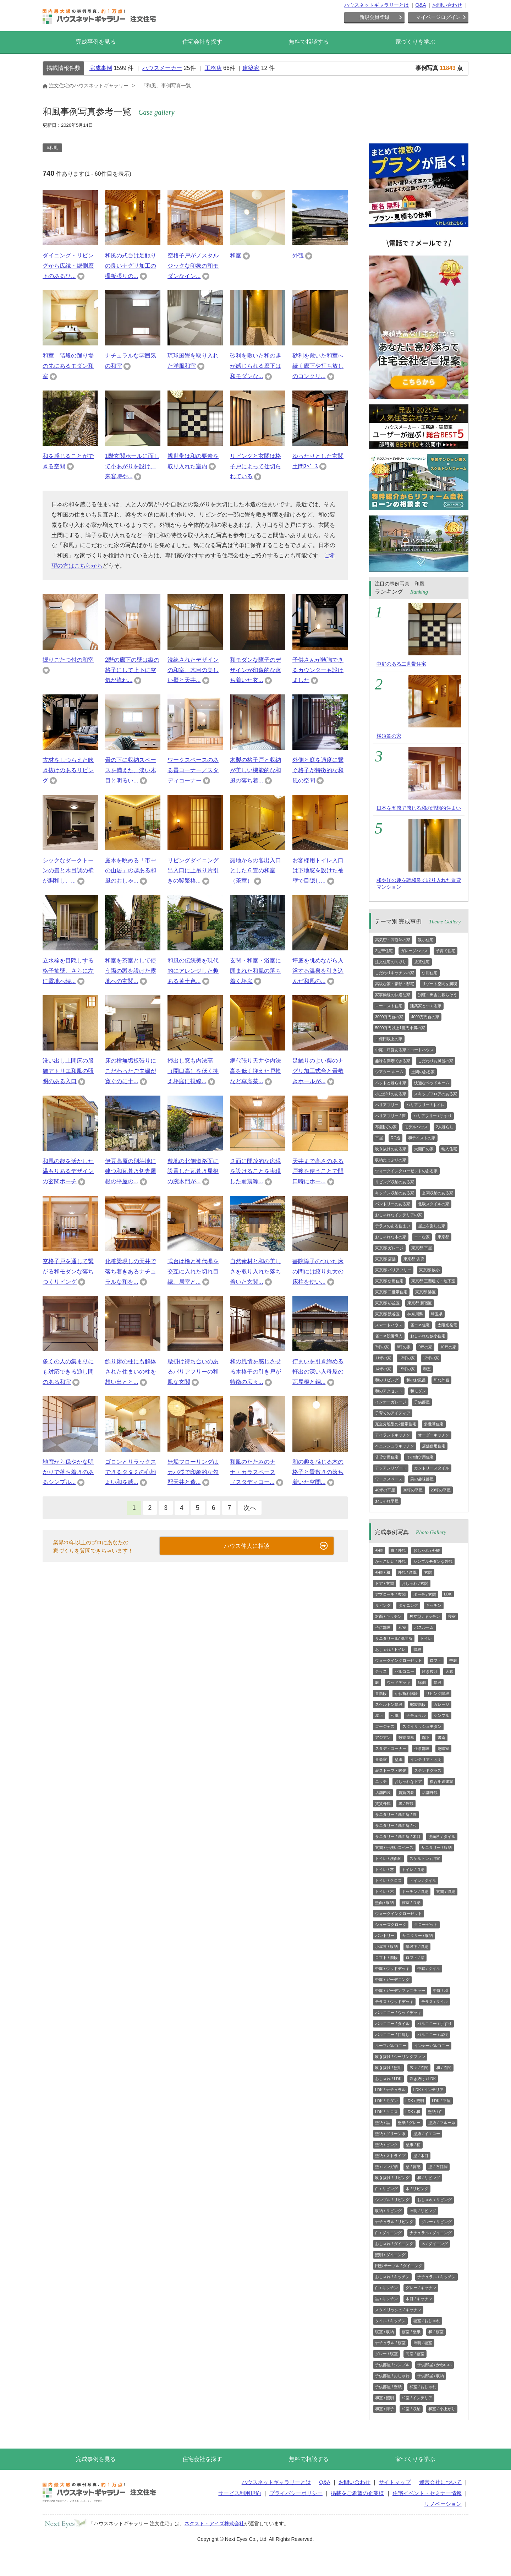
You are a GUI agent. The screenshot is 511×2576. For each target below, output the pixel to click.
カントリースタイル (431, 1468)
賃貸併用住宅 (387, 1457)
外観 (298, 255)
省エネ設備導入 (388, 1336)
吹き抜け (430, 1671)
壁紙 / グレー (409, 2123)
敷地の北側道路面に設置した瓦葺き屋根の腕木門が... (193, 1171)
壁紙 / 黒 (382, 2123)
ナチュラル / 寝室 (390, 2343)
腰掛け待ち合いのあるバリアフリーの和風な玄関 (193, 1371)
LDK (447, 1594)
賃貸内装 (406, 1792)
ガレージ (441, 1704)
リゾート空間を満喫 (439, 984)
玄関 (428, 1572)
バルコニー (404, 1671)
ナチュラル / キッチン (436, 2277)
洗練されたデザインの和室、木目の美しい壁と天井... (193, 670)
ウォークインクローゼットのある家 (406, 1171)
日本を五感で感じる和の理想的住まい (419, 808)
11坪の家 (383, 1358)
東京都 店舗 (385, 1259)
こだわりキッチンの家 (394, 973)
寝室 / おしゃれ (426, 2321)
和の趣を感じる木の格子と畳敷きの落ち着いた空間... (318, 1472)
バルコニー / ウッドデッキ (398, 2012)
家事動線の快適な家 (392, 995)
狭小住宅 (426, 940)
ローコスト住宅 (388, 1006)
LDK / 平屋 (441, 2101)
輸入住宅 (449, 1149)
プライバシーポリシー (296, 2493)
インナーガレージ (390, 1402)
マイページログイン (438, 17)
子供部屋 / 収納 (430, 2376)
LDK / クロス (386, 2112)
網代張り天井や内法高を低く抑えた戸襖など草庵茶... (255, 1071)
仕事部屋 (422, 1748)
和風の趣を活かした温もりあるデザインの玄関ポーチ (68, 1171)
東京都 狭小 (429, 1270)
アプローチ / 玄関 (390, 1594)
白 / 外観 (398, 1550)
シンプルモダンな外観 (432, 1561)
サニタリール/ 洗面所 (393, 1638)
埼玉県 (437, 1314)
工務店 (213, 68)
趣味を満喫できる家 (392, 1061)
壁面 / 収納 (384, 1902)
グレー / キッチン (421, 2288)
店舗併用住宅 (433, 1446)
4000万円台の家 (425, 1017)
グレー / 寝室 (386, 2354)
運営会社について (440, 2482)
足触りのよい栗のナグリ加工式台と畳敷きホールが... (318, 1071)
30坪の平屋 (413, 1490)
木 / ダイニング (434, 2244)
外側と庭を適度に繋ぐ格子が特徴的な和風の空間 (318, 770)
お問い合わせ (447, 5)
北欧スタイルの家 (433, 1204)
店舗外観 (430, 1792)
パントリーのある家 (392, 1204)
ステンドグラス (427, 1770)
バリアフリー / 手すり (432, 1116)
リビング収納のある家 (394, 1182)
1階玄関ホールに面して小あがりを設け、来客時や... (132, 466)
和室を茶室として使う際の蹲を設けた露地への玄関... (130, 970)
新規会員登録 (374, 17)
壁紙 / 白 (435, 2112)
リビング (383, 1605)
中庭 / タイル (428, 1968)
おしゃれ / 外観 (426, 1550)
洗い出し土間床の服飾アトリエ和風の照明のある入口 (68, 1071)
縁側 (422, 1682)
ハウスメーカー (162, 68)
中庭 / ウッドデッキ (392, 1968)
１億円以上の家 (388, 1039)
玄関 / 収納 (445, 1891)
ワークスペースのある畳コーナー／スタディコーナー (193, 770)
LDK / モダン (386, 2101)
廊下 (426, 1737)
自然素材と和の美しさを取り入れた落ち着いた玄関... (255, 1271)
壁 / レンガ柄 (386, 2167)
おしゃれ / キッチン (392, 2277)
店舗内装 (383, 1792)
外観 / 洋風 (407, 1572)
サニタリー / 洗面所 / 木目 (398, 1836)
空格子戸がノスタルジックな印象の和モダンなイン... (193, 265)
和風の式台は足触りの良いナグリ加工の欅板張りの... (130, 265)
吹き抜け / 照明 (388, 2067)
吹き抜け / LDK (423, 2078)
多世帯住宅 (434, 1424)
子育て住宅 (445, 951)
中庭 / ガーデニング (392, 1979)
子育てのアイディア (392, 1413)
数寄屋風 (406, 1737)
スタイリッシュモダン (421, 1726)
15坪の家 (407, 1369)
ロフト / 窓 (415, 1957)
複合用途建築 (441, 1781)
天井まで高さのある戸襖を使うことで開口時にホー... (318, 1171)
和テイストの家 (421, 1138)
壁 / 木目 (420, 2156)
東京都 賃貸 (413, 1259)
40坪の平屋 (385, 1490)
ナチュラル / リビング (394, 2222)
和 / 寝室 (435, 2332)
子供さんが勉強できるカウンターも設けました (318, 670)
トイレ (426, 1638)
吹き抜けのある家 (390, 1149)
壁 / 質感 (413, 2167)
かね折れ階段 (406, 1693)
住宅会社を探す (202, 42)
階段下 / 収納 (417, 1946)
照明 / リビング (423, 2211)
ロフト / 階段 (386, 1957)
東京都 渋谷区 (387, 1314)
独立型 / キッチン (425, 1616)
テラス (381, 1671)
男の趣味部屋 (422, 1479)
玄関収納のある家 (437, 1193)
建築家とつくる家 (425, 1006)
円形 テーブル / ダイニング (398, 2266)
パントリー (385, 1935)
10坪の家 (448, 1347)
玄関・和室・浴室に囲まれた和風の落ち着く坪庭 (255, 970)
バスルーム (424, 1627)
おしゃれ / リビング (434, 2200)
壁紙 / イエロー (426, 2134)
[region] (195, 150)
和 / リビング (428, 2178)
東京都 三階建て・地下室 (433, 1281)
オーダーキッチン (433, 1435)
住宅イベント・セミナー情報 (427, 2493)
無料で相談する (309, 42)
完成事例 (100, 68)
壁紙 (398, 1759)
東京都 (443, 1237)
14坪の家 (383, 1369)
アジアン (383, 1737)
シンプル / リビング (392, 2200)
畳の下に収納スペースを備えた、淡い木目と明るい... (130, 770)
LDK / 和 (413, 2112)
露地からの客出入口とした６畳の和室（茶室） (255, 870)
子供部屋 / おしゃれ (392, 2376)
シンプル (441, 1715)
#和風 (52, 147)
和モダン (418, 1391)
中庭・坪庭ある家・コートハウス (404, 1050)
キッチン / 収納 (415, 1891)
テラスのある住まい (392, 1226)
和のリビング (387, 1380)
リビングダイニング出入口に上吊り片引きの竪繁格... (193, 870)
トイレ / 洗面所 (388, 1858)
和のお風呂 (416, 1380)
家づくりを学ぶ (415, 42)
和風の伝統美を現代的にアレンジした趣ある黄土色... (193, 970)
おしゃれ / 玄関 (415, 1583)
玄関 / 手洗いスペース (394, 1847)
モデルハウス (416, 1127)
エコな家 (422, 1237)
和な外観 (441, 1380)
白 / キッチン (386, 2288)
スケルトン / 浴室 (425, 1858)
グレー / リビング (436, 2222)
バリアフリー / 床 (390, 1116)
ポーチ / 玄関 (424, 1594)
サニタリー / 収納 (436, 1847)
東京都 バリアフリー (393, 1270)
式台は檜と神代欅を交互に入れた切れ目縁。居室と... (193, 1271)
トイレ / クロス (388, 1880)
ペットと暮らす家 (390, 1083)
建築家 (250, 68)
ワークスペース (388, 1479)
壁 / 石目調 (437, 2167)
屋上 (379, 1715)
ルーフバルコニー (390, 2045)
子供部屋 (422, 1402)
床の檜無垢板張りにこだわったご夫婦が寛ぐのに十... (130, 1071)
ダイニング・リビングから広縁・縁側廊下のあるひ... (68, 265)
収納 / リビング (388, 2211)
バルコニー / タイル (392, 2023)
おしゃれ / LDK (388, 2078)
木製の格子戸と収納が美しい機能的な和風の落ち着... (255, 770)
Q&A (420, 5)
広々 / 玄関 (419, 2067)
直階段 (381, 1693)
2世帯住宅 (384, 951)
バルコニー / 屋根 (432, 2034)
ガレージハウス (414, 951)
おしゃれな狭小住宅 (427, 1336)
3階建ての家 (386, 1127)
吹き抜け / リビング (392, 2178)
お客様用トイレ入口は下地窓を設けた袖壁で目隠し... (318, 870)
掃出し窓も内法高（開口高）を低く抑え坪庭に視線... (193, 1071)
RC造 (395, 1138)
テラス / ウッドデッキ (394, 2001)
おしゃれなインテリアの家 (398, 1215)
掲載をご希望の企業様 (357, 2493)
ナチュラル (416, 1715)
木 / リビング (417, 2189)
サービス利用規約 (239, 2493)
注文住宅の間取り (390, 962)
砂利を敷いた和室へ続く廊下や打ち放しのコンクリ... (318, 366)
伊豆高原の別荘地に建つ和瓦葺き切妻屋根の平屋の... (130, 1171)
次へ (249, 1507)
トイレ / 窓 (384, 1869)
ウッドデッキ (398, 1682)
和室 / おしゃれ (423, 2387)
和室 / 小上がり (441, 2409)
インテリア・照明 (425, 1759)
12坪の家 (431, 1358)
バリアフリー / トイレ (425, 1105)
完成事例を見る (96, 42)
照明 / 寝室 (422, 2343)
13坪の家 (407, 1358)
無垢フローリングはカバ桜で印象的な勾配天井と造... (193, 1472)
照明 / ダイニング (390, 2255)
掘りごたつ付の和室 (68, 660)
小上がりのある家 (390, 1094)
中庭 (453, 1660)
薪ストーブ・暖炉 (390, 1770)
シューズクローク (390, 1924)
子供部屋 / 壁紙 (388, 2387)
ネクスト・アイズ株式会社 (214, 2523)
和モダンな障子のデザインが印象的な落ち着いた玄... (255, 670)
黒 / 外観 (406, 1803)
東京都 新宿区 (419, 1303)
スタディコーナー (390, 1748)
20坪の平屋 (441, 1490)
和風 (395, 1715)
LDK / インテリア (428, 2089)
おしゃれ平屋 (387, 1501)
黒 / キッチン (386, 2299)
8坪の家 (404, 1347)
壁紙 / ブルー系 (441, 2123)
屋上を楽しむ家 (431, 1226)
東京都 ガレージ (389, 1248)
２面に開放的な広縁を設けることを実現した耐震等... (255, 1171)
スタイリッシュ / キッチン (398, 2310)
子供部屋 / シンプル (392, 2365)
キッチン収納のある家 (394, 1193)
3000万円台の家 (389, 1017)
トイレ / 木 (384, 1891)
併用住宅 (430, 973)
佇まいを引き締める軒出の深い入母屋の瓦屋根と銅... (318, 1371)
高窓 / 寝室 (415, 2354)
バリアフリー (387, 1105)
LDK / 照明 (415, 2101)
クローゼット (426, 1924)
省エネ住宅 (420, 1325)
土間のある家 (423, 1072)
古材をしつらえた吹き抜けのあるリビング (68, 770)
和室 (235, 255)
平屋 (379, 1138)
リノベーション (443, 2504)
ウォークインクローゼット (398, 1660)
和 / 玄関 (443, 2067)
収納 (417, 1649)
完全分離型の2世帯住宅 (395, 1424)
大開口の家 (424, 1149)
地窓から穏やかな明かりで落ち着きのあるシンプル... (68, 1472)
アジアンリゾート (390, 1468)
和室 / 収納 (411, 2409)
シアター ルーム (389, 1072)
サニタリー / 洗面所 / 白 (396, 1814)
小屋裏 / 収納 (386, 1946)
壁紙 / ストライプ (390, 2156)
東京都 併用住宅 (389, 1281)
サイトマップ (395, 2482)
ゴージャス (385, 1726)
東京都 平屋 (421, 1248)
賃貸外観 (383, 1803)
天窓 (449, 1671)
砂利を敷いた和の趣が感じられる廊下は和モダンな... (255, 366)
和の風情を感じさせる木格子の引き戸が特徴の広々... (255, 1371)
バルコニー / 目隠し (392, 2034)
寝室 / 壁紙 (411, 2332)
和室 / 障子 (384, 2409)
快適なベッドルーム (431, 1083)
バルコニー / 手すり (434, 2023)
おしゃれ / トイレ (390, 1649)
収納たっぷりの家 (390, 1160)
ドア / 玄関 (384, 1583)
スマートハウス (388, 1325)
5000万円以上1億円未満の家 (400, 1028)
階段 (437, 1682)
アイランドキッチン (392, 1435)
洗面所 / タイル (441, 1836)
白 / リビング (386, 2189)
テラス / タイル (434, 2001)
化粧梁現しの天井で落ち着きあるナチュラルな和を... (130, 1271)
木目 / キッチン (419, 2299)
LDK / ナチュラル (390, 2089)
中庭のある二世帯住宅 (401, 664)
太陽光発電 (447, 1325)
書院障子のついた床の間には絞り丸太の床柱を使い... (318, 1271)
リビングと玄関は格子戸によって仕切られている (255, 466)
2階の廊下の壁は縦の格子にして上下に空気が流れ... (132, 670)
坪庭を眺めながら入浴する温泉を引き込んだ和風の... (318, 970)
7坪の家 (382, 1347)
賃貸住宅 (422, 962)
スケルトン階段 (388, 1704)
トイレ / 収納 (413, 1869)
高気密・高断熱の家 (392, 940)
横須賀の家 (389, 736)
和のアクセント (388, 1391)
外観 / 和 (382, 1572)
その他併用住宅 (420, 1457)
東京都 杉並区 (387, 1303)
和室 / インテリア (417, 2398)
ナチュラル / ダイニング (431, 2233)
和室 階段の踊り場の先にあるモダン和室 (68, 366)
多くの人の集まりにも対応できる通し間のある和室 (68, 1371)
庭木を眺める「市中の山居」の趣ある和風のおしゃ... (130, 870)
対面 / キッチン (388, 1616)
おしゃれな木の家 (390, 1237)
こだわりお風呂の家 (435, 1061)
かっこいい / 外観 (390, 1561)
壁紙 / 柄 (413, 2145)
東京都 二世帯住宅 (391, 1292)
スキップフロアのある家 (435, 1094)
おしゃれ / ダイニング (394, 2244)
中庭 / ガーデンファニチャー (400, 1990)
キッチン (433, 1605)
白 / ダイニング (388, 2233)
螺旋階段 (418, 1704)
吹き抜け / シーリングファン (400, 2056)
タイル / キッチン (390, 2321)
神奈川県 (415, 1314)
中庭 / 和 (440, 1990)
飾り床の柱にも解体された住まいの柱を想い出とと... (130, 1371)
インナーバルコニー (431, 2045)
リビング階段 (437, 1693)
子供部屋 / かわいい (434, 2365)
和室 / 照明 (384, 2398)
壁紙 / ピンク (386, 2145)
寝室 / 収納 (411, 1902)
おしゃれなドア (408, 1781)
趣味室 (443, 1748)
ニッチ (381, 1781)
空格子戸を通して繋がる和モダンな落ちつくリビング (68, 1271)
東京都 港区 (425, 1292)
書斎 (441, 1737)
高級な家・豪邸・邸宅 (394, 984)
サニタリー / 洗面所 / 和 (396, 1825)
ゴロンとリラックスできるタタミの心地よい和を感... (130, 1472)
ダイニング (408, 1605)
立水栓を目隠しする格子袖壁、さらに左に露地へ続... (68, 970)
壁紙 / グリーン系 (390, 2134)
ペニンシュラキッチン (394, 1446)
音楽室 (381, 1759)
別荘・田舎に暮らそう (437, 995)
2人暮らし (445, 1127)
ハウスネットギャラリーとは (376, 5)
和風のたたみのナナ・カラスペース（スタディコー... (252, 1472)
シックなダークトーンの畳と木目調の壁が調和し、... (68, 870)
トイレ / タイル (423, 1880)
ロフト (435, 1660)
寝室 (452, 1616)
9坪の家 (425, 1347)
